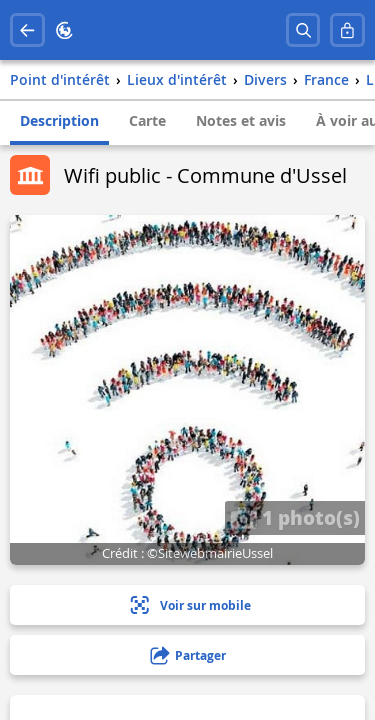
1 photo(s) (295, 517)
